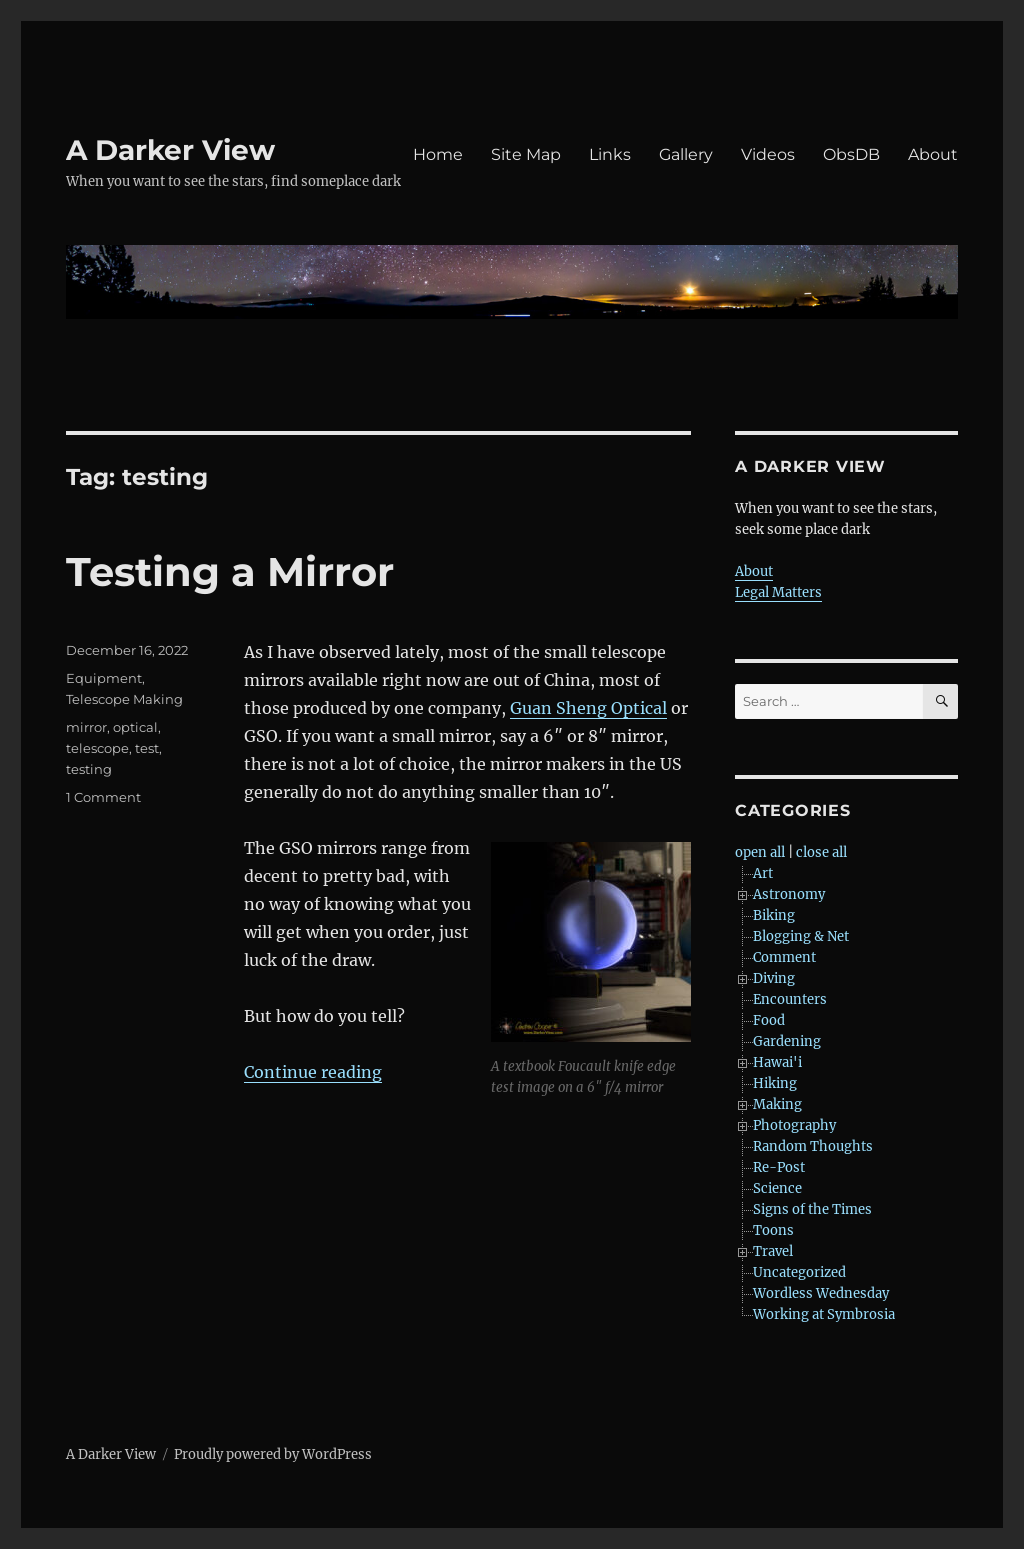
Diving (774, 978)
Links (610, 154)
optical (135, 727)
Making (777, 1104)
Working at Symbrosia (824, 1314)
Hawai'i (777, 1062)
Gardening (787, 1041)
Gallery (686, 154)
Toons (773, 1230)
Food (769, 1020)
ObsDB (851, 154)
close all (821, 852)
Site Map (526, 154)
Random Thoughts (813, 1146)
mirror (86, 727)
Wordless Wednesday (821, 1293)
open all (760, 852)
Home (438, 154)
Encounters (790, 999)
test (147, 748)
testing (89, 769)
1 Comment (103, 797)
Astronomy (789, 894)
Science (777, 1188)
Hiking (775, 1083)
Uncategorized (799, 1272)
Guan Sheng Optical (588, 708)
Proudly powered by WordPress (273, 1454)
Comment (784, 957)
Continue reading (313, 1072)
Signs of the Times (812, 1209)
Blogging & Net (801, 936)
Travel (773, 1251)
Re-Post (779, 1167)
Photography (794, 1125)
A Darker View (170, 150)
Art (763, 873)
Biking (774, 915)
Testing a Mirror (230, 571)
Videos (768, 154)
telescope (97, 748)
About (933, 154)
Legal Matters (778, 592)
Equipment (104, 678)
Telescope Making (124, 699)
